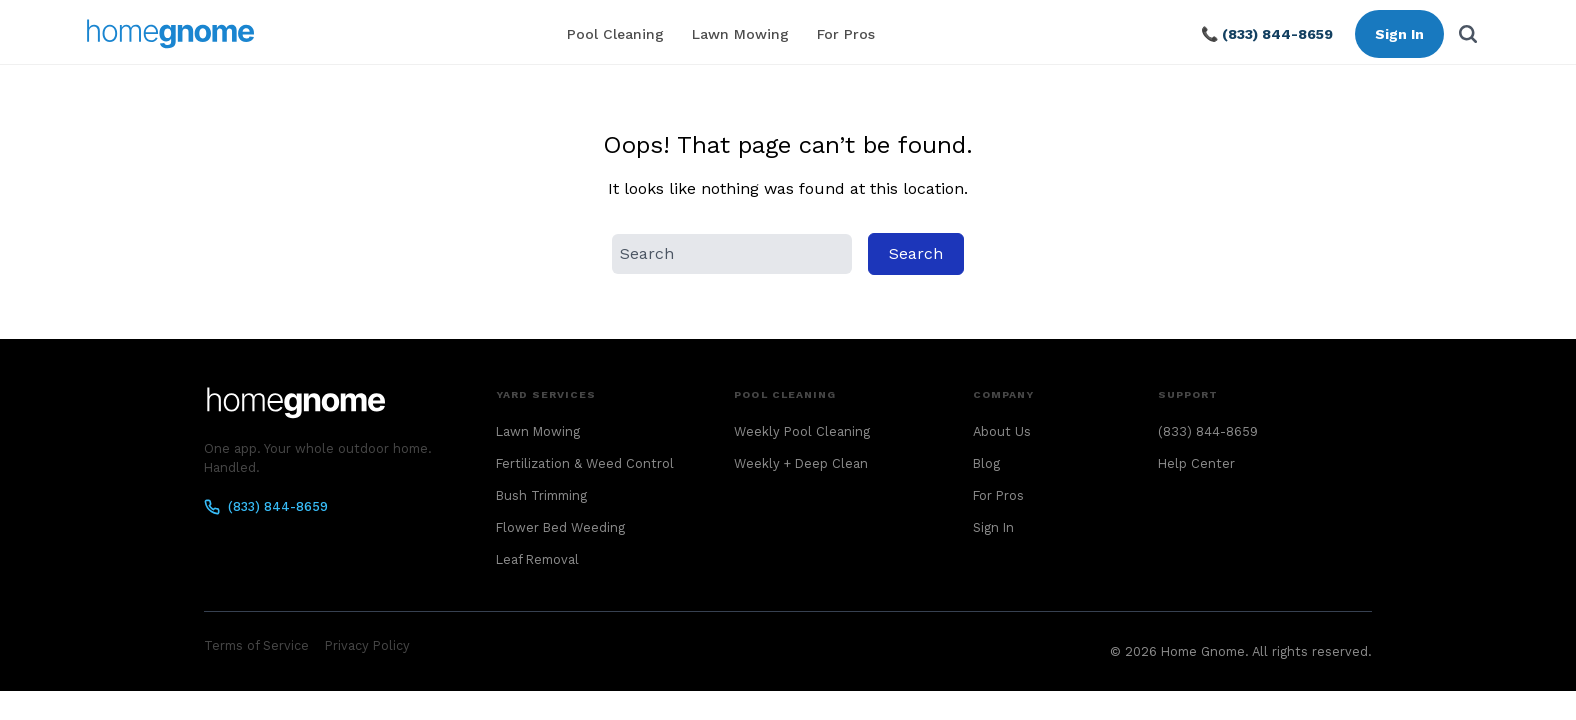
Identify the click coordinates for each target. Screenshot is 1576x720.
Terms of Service (256, 645)
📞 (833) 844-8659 (1267, 34)
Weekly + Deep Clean (801, 463)
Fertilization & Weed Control (585, 463)
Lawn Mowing (740, 34)
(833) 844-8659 (266, 507)
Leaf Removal (537, 559)
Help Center (1196, 463)
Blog (986, 463)
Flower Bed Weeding (560, 527)
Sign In (1399, 34)
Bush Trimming (541, 495)
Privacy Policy (367, 645)
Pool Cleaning (615, 34)
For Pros (846, 34)
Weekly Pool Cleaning (802, 431)
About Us (1002, 431)
